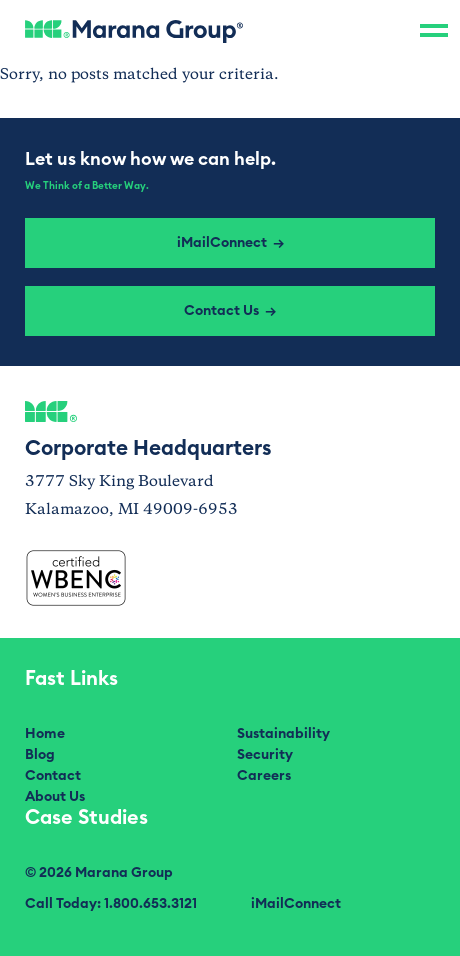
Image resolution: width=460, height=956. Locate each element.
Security (265, 755)
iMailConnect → (230, 243)
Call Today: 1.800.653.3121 (111, 904)
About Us (55, 797)
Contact (53, 776)
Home (45, 734)
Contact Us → (230, 311)
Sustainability (283, 734)
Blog (40, 755)
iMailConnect (296, 904)
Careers (264, 776)
